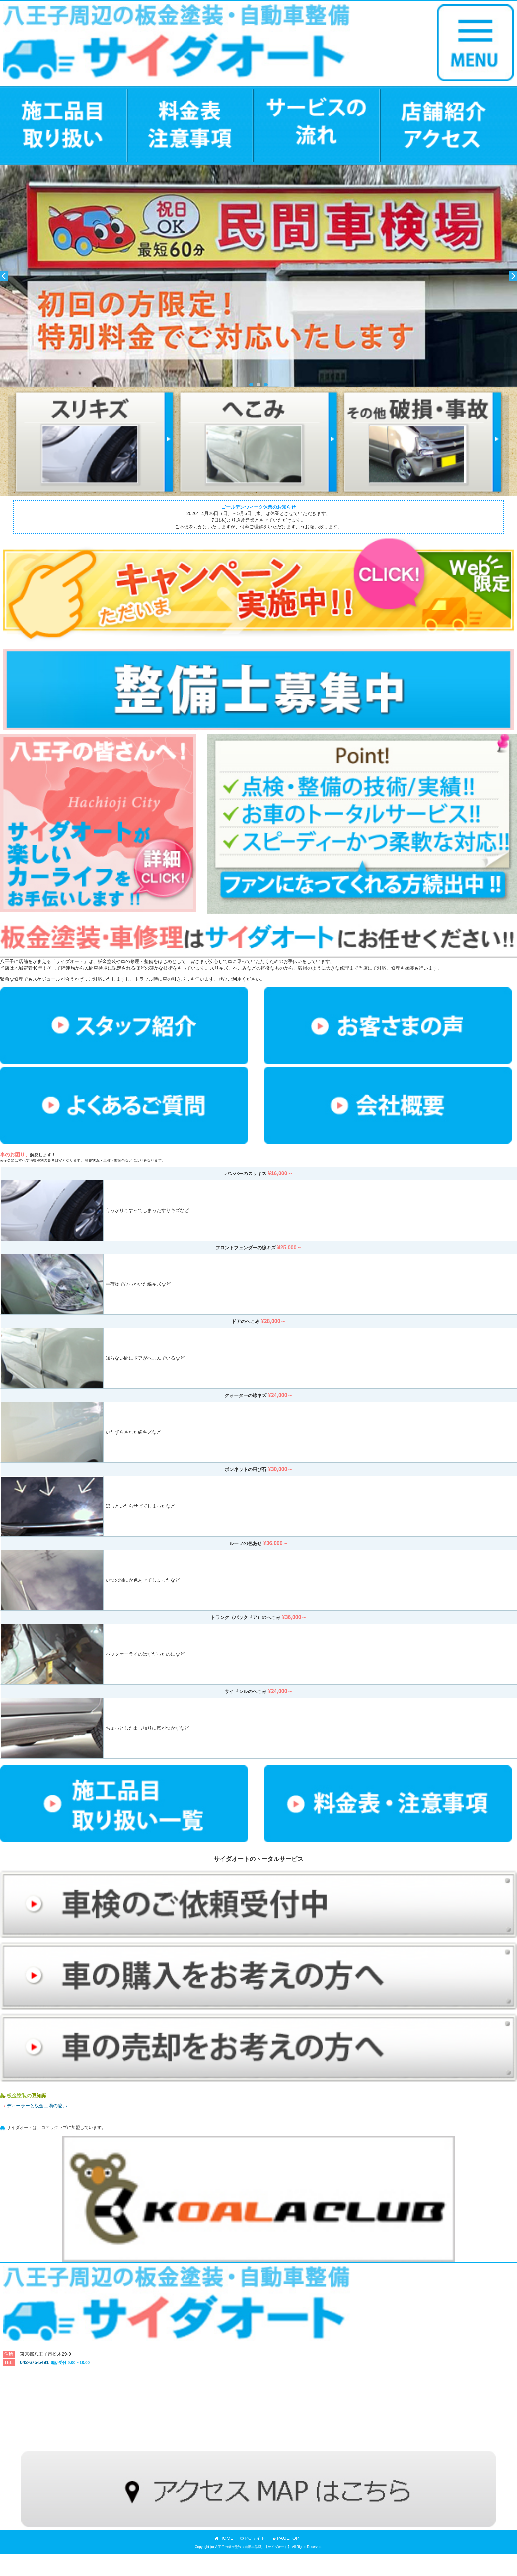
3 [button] (266, 384)
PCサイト (255, 2538)
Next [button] (513, 276)
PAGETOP (288, 2538)
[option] (258, 276)
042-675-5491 (55, 2362)
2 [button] (258, 384)
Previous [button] (4, 276)
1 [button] (251, 384)
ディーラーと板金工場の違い (37, 2105)
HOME (227, 2538)
